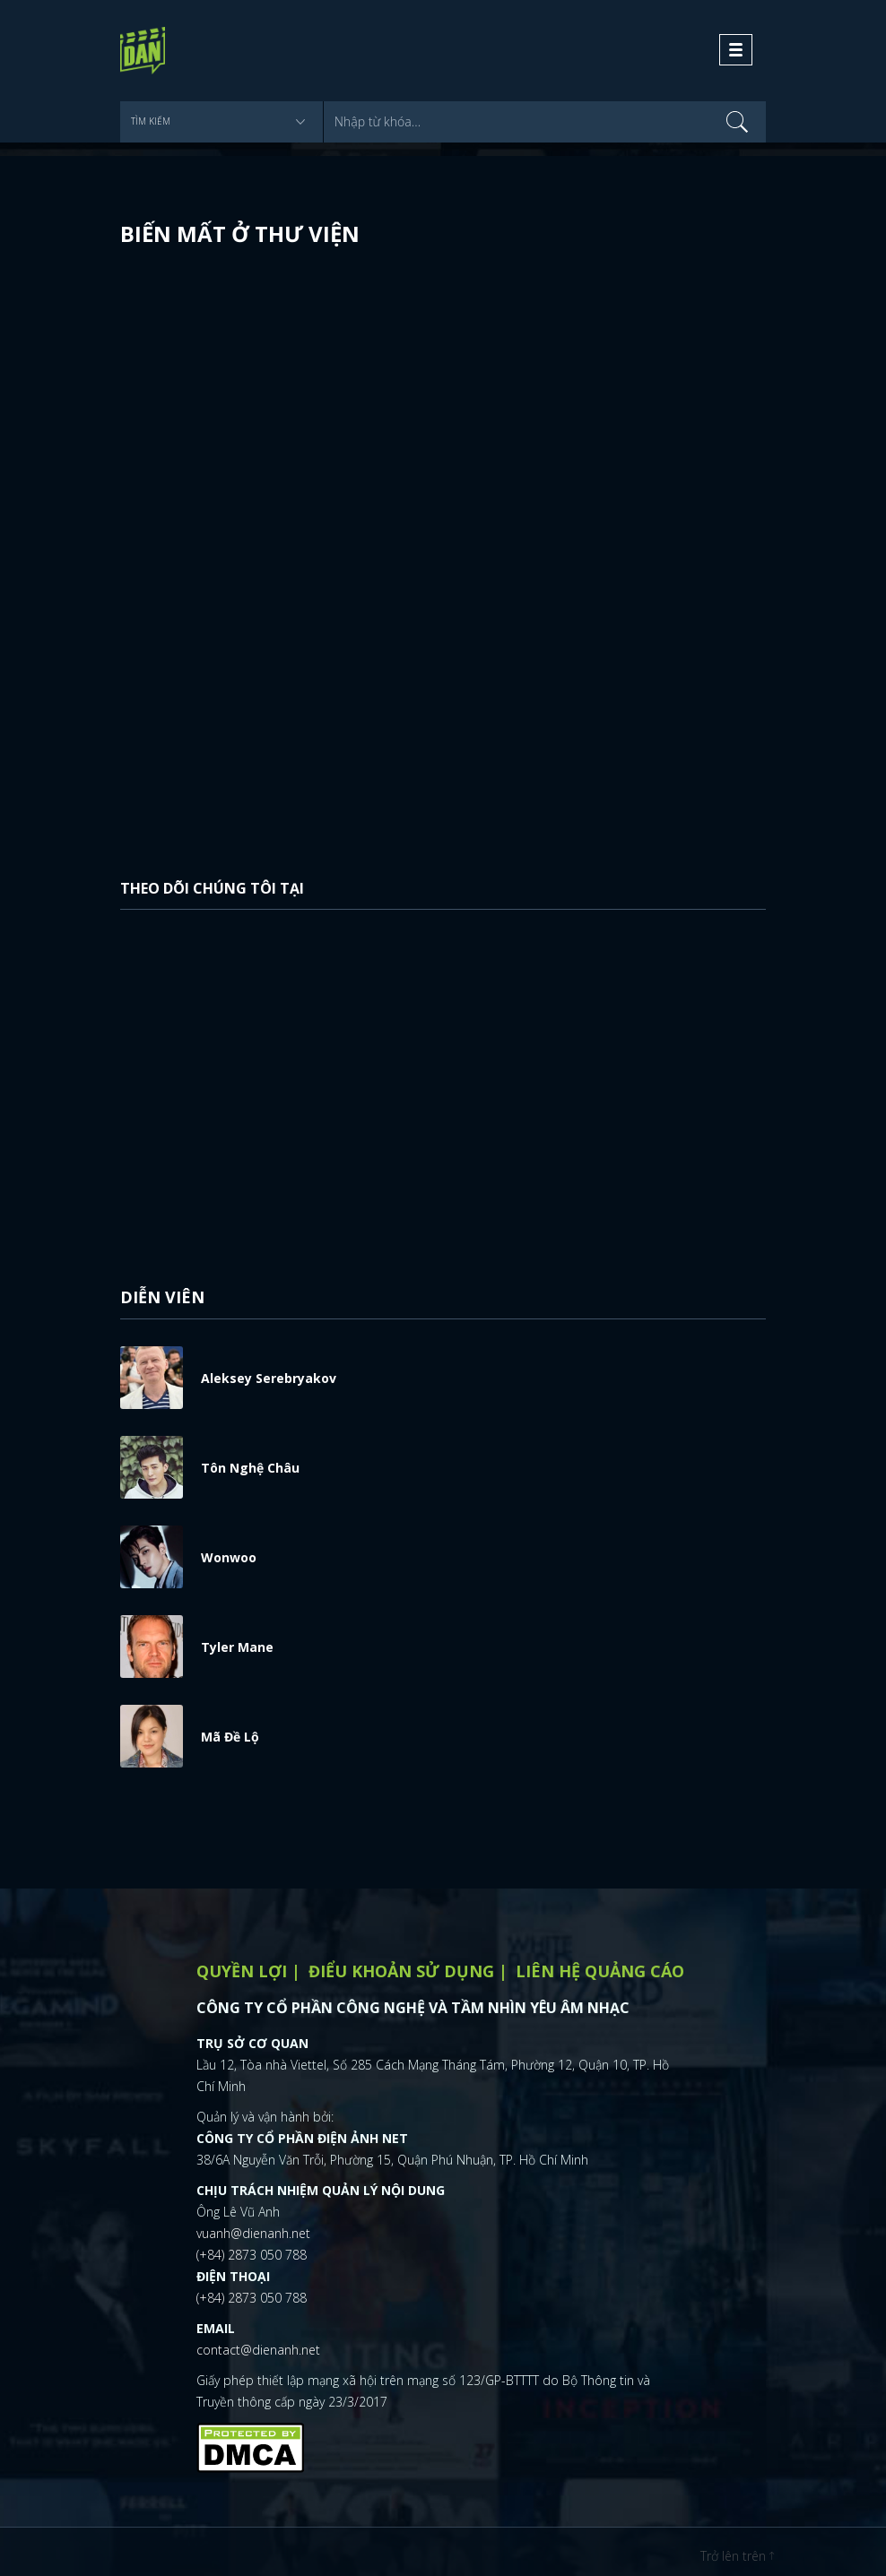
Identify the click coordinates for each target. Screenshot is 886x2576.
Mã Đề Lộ (230, 1736)
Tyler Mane (237, 1646)
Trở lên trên (737, 2555)
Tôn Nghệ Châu (250, 1467)
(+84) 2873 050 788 (251, 2254)
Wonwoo (228, 1557)
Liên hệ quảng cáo (600, 1971)
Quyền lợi (241, 1971)
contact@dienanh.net (258, 2349)
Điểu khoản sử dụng (401, 1971)
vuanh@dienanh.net (253, 2233)
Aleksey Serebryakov (268, 1378)
